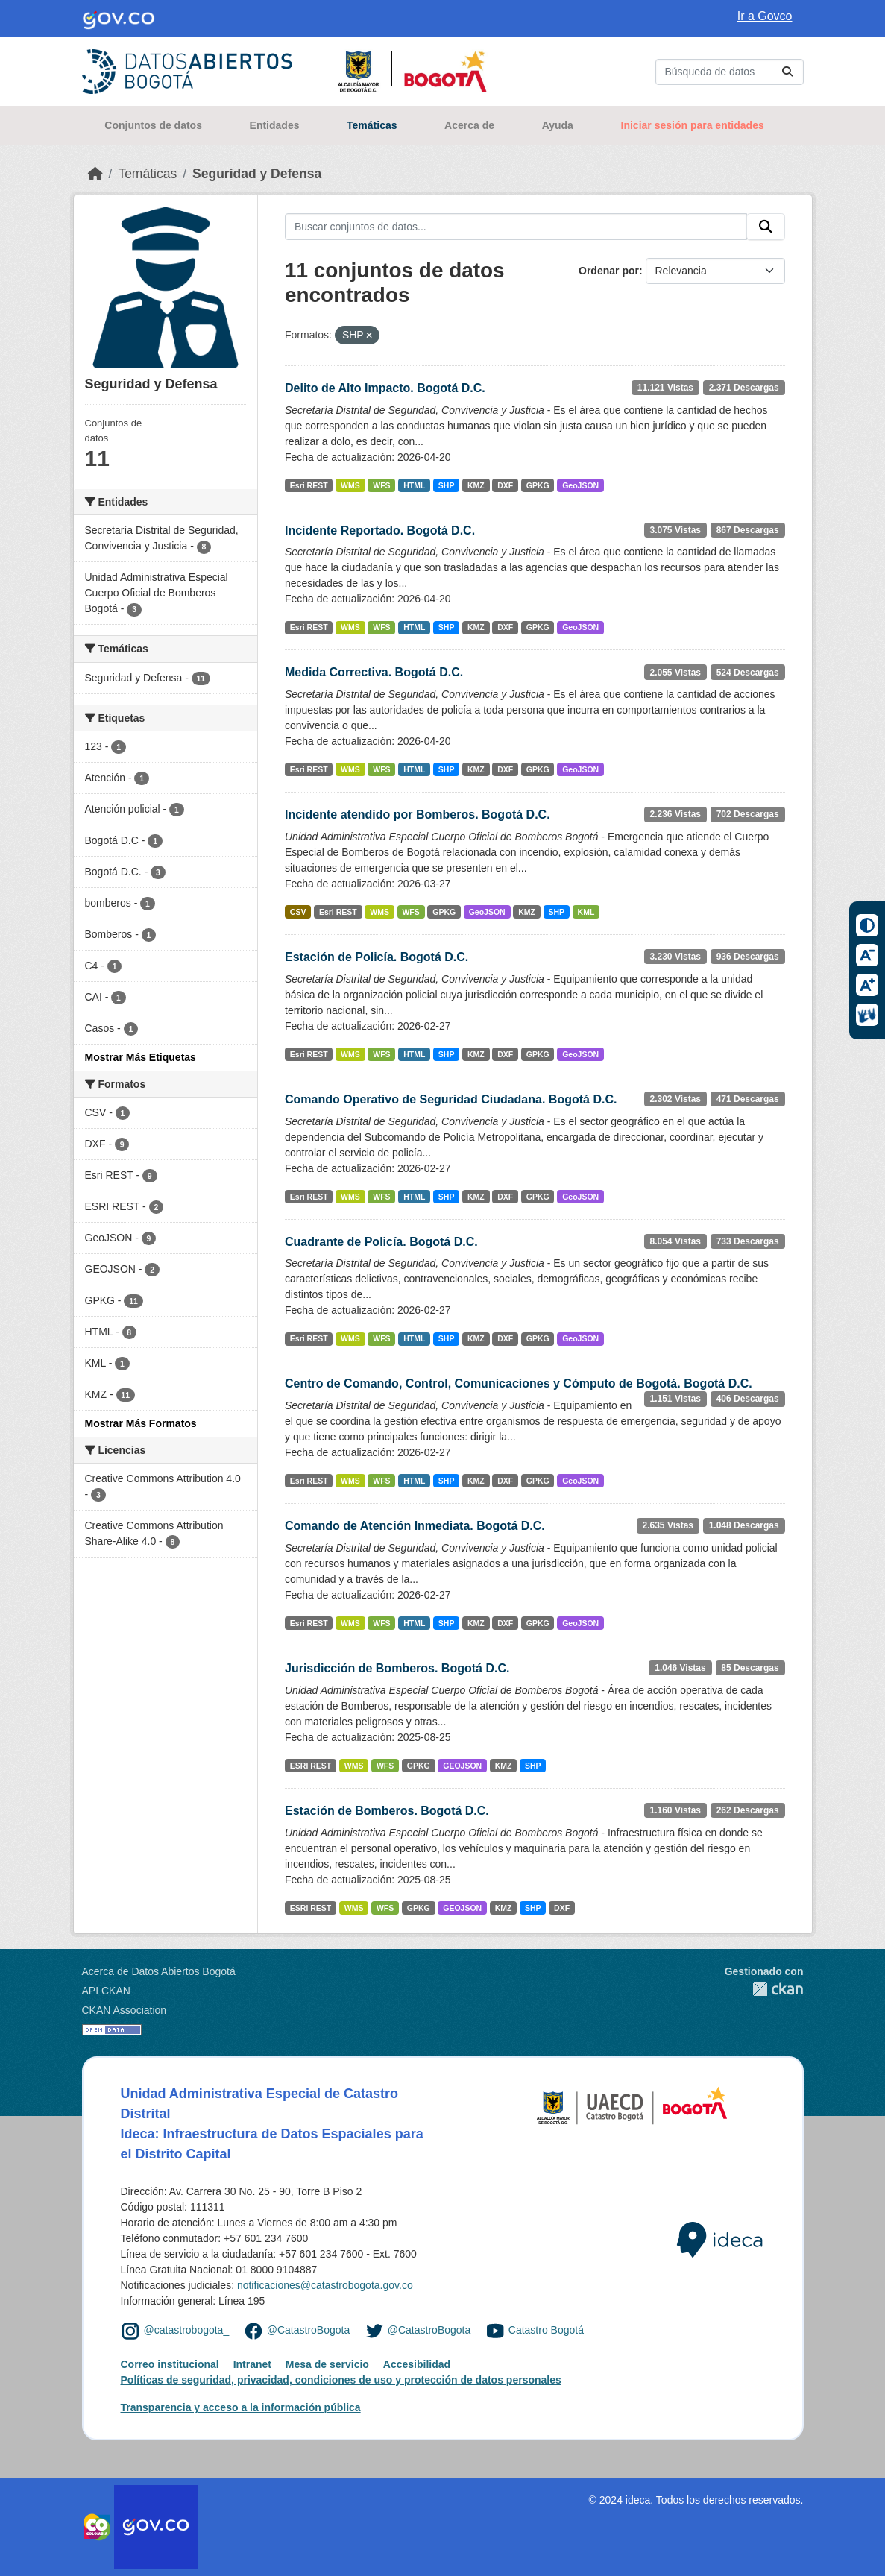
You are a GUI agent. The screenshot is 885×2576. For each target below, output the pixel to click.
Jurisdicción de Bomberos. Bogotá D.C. (397, 1668)
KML (586, 911)
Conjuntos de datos (153, 125)
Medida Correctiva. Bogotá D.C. (374, 672)
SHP (446, 485)
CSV (298, 911)
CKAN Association (124, 2010)
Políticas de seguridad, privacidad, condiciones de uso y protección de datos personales (341, 2380)
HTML (414, 485)
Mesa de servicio (327, 2364)
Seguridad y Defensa (256, 173)
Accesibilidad (416, 2364)
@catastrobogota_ (187, 2330)
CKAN (764, 1989)
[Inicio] (95, 173)
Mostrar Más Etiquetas (140, 1057)
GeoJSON (580, 485)
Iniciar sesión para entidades (692, 125)
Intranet (252, 2364)
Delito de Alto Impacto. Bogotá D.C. (385, 388)
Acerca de (469, 125)
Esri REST (309, 485)
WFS (381, 485)
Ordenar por (609, 271)
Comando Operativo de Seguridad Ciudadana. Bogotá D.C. (451, 1099)
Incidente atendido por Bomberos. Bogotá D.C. (417, 814)
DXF (505, 485)
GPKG (537, 485)
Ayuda (557, 125)
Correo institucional (170, 2364)
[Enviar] (787, 72)
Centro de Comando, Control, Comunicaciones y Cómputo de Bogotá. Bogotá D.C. (518, 1383)
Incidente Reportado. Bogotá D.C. (380, 530)
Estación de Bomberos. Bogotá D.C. (387, 1810)
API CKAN (106, 1991)
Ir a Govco (765, 16)
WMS (350, 485)
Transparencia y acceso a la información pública (241, 2407)
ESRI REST (310, 1765)
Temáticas (372, 125)
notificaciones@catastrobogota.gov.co (325, 2285)
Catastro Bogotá (546, 2330)
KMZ (476, 485)
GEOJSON (462, 1765)
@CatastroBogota (308, 2330)
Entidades (275, 125)
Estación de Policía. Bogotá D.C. (376, 957)
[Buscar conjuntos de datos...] (729, 72)
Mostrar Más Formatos (141, 1423)
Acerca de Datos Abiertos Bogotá (159, 1971)
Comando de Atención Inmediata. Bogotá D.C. (415, 1526)
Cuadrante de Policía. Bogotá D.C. (381, 1241)
